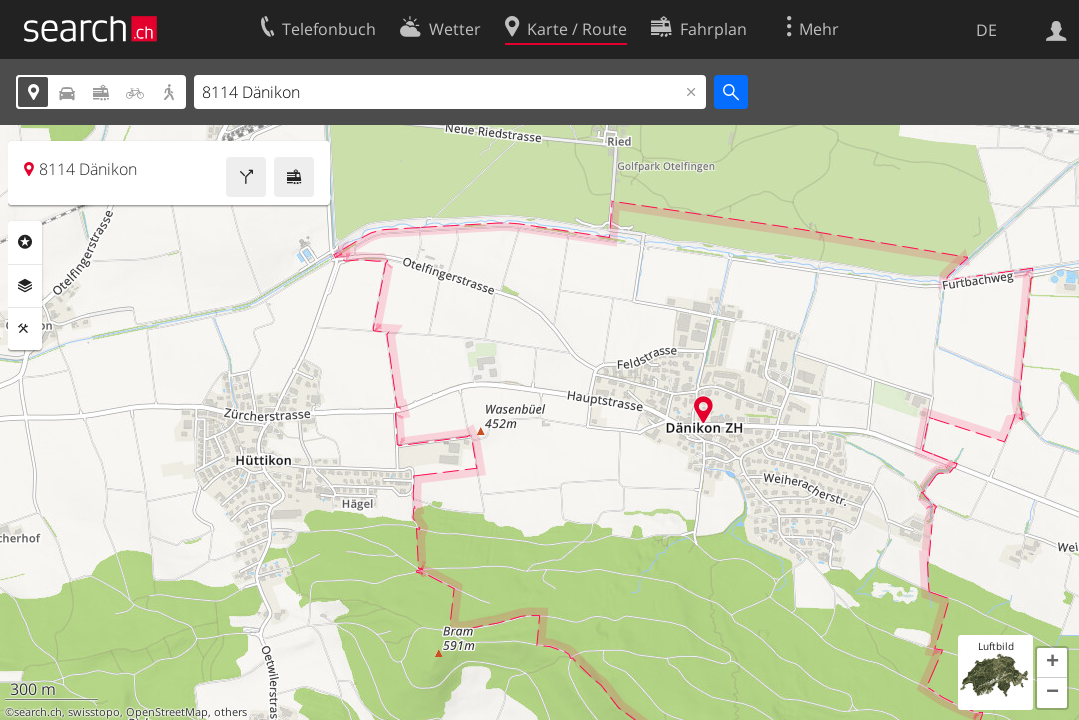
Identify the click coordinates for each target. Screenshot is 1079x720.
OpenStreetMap (167, 712)
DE (986, 30)
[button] (1052, 663)
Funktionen (25, 329)
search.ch (38, 712)
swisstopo (94, 712)
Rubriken (25, 242)
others (230, 712)
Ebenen (25, 286)
